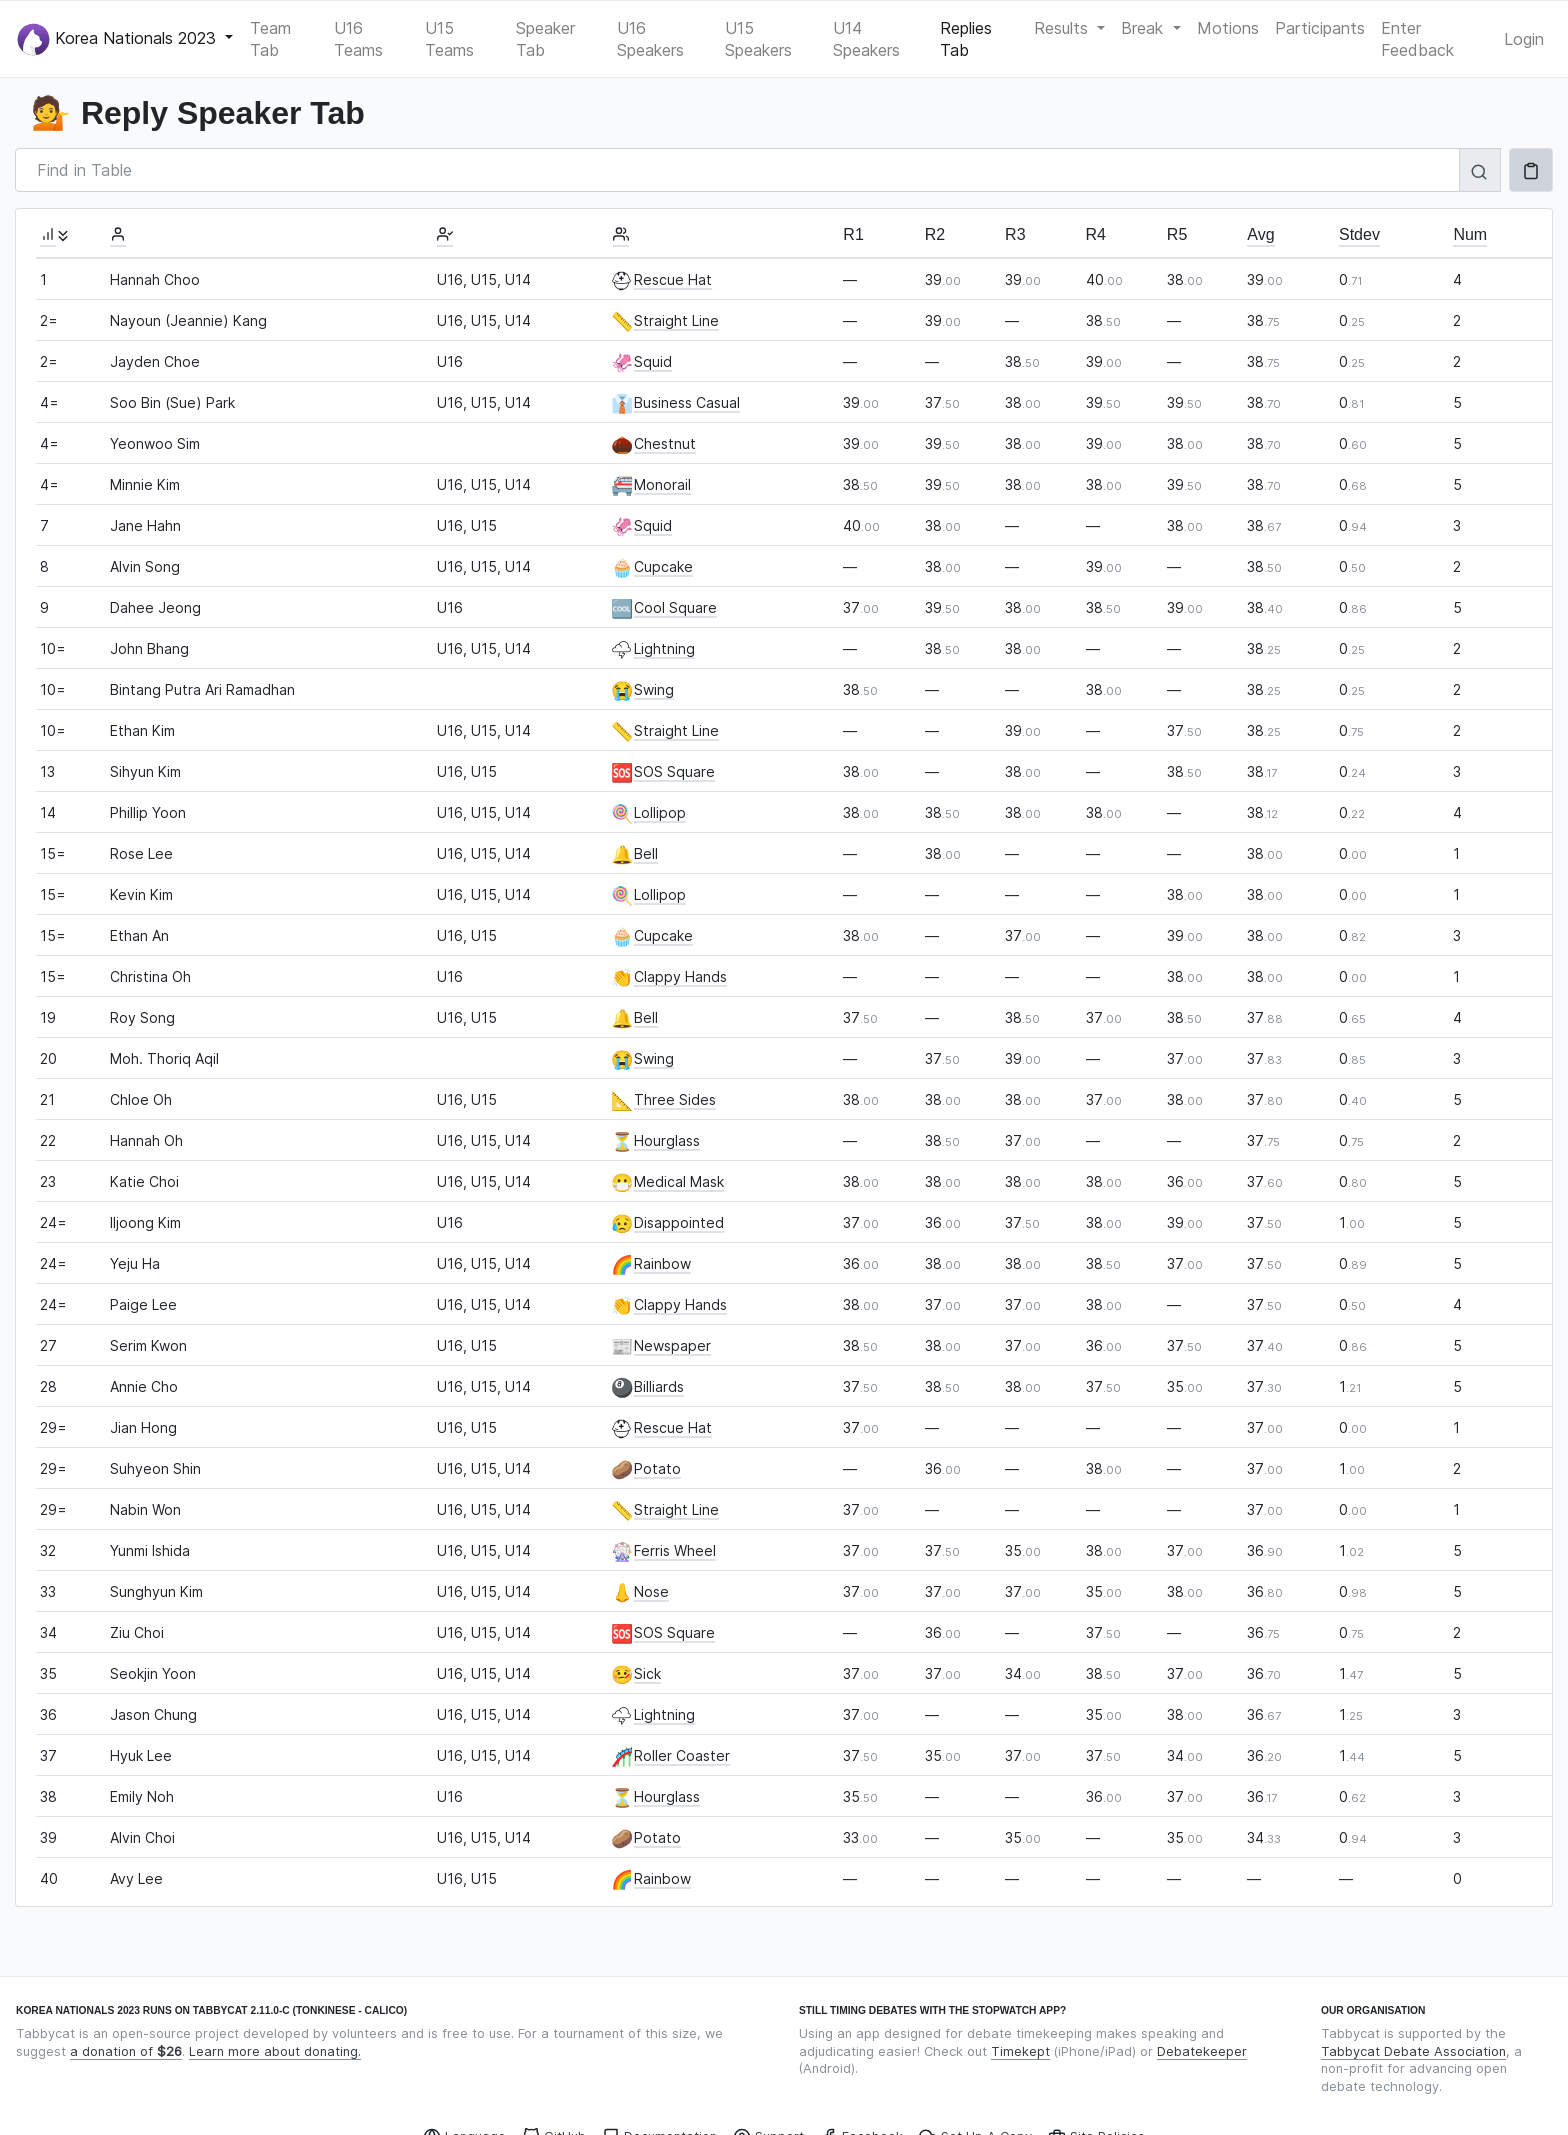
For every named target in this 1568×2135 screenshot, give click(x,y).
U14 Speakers (866, 39)
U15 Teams (449, 39)
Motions (1228, 28)
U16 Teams (358, 39)
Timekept (1020, 2051)
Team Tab (270, 39)
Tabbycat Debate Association (1413, 2051)
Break (1144, 28)
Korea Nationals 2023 (119, 39)
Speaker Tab (545, 39)
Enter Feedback (1417, 39)
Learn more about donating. (275, 2051)
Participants (1320, 28)
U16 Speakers (650, 39)
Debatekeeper (1202, 2051)
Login (1524, 39)
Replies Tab (966, 39)
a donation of (126, 2051)
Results (1063, 28)
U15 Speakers (758, 39)
